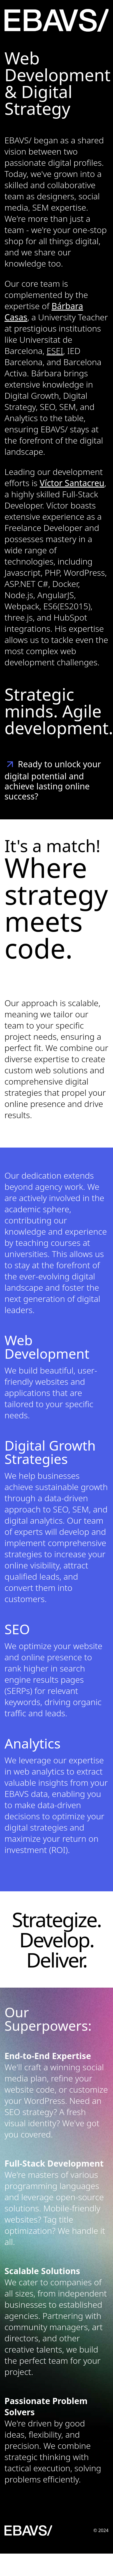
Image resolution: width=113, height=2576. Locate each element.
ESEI (55, 350)
